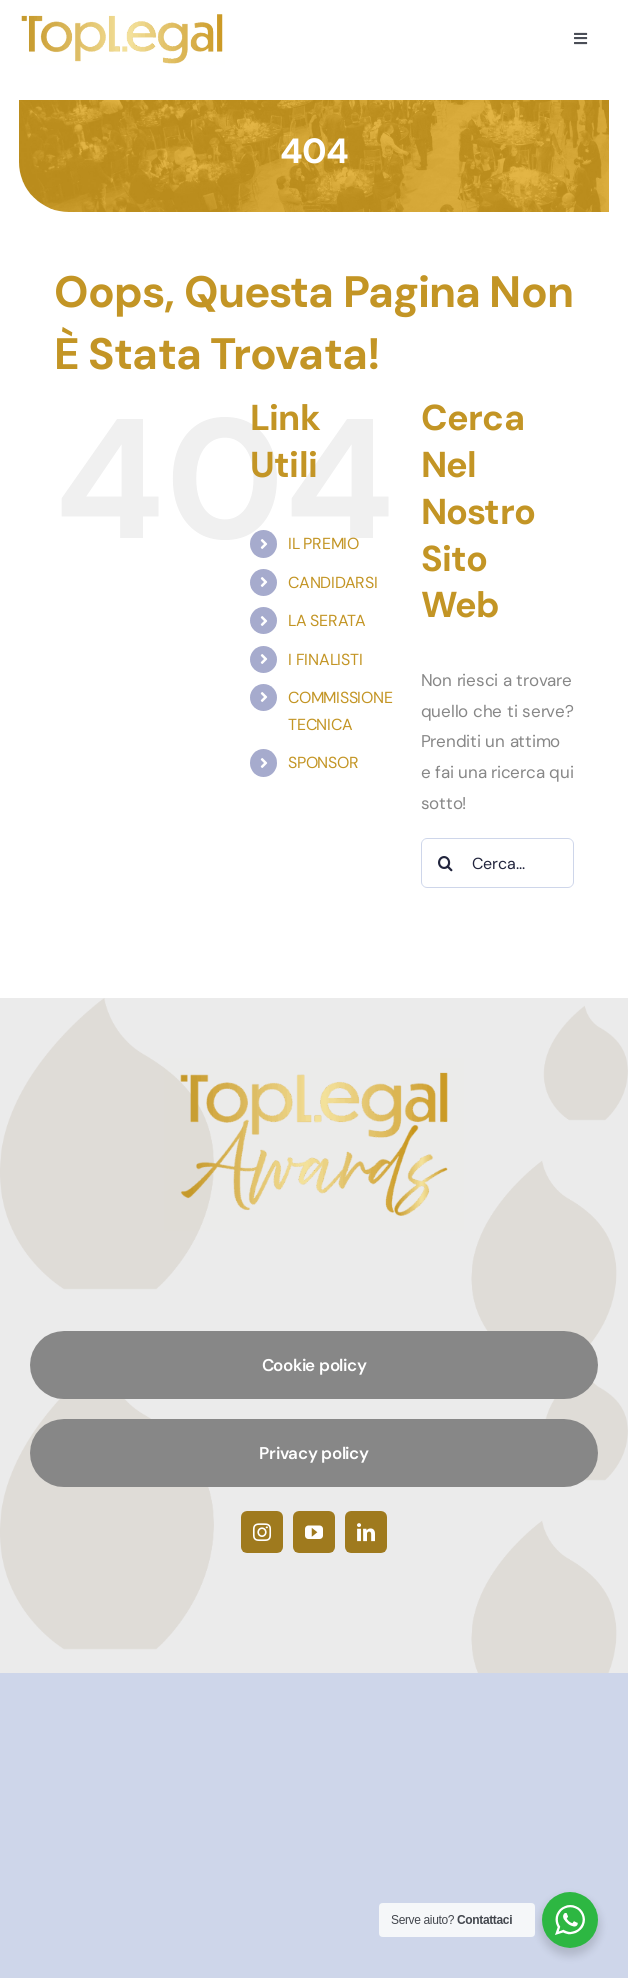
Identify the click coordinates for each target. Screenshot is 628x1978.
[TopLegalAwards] (122, 19)
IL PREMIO (323, 543)
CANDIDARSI (332, 582)
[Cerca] (446, 863)
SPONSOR (323, 762)
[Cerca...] (497, 863)
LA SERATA (327, 620)
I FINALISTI (325, 659)
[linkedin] (366, 1532)
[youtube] (314, 1532)
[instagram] (262, 1532)
